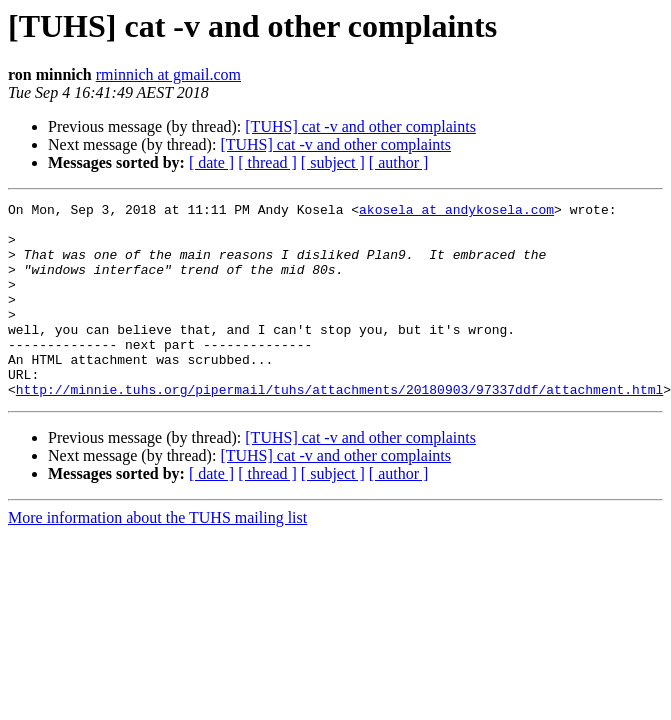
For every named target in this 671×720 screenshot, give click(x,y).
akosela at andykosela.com (456, 212)
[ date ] (211, 162)
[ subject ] (333, 162)
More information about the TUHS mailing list (157, 556)
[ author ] (399, 162)
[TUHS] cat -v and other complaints (360, 126)
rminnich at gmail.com (168, 74)
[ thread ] (267, 162)
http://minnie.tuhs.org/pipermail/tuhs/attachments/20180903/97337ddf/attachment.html (339, 428)
